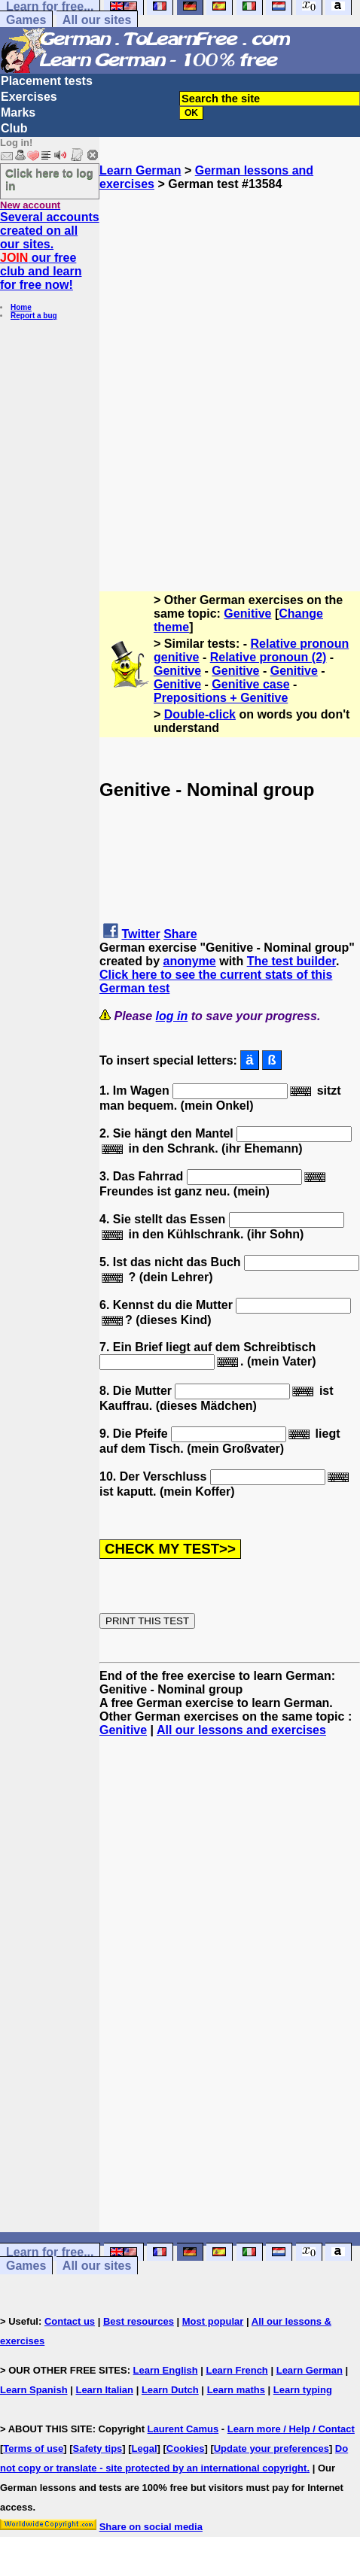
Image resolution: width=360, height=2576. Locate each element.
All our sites (97, 20)
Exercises (29, 96)
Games (26, 20)
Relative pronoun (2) (268, 657)
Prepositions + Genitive (221, 697)
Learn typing (302, 2389)
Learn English (165, 2370)
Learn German (140, 170)
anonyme (189, 961)
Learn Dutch (170, 2389)
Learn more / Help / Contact (291, 2429)
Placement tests (47, 80)
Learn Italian (104, 2389)
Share (180, 934)
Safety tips (98, 2448)
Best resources (138, 2321)
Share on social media (151, 2526)
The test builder (291, 961)
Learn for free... (49, 2252)
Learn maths (236, 2389)
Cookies (185, 2448)
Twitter (140, 934)
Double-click (200, 714)
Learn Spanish (34, 2389)
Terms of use (33, 2448)
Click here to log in (49, 179)
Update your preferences (271, 2448)
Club (14, 128)
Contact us (69, 2321)
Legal (144, 2448)
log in (172, 1016)
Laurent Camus (183, 2429)
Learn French (236, 2370)
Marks (18, 112)
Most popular (213, 2321)
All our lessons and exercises (241, 1730)
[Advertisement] (180, 371)
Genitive (247, 613)
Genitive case (250, 684)
